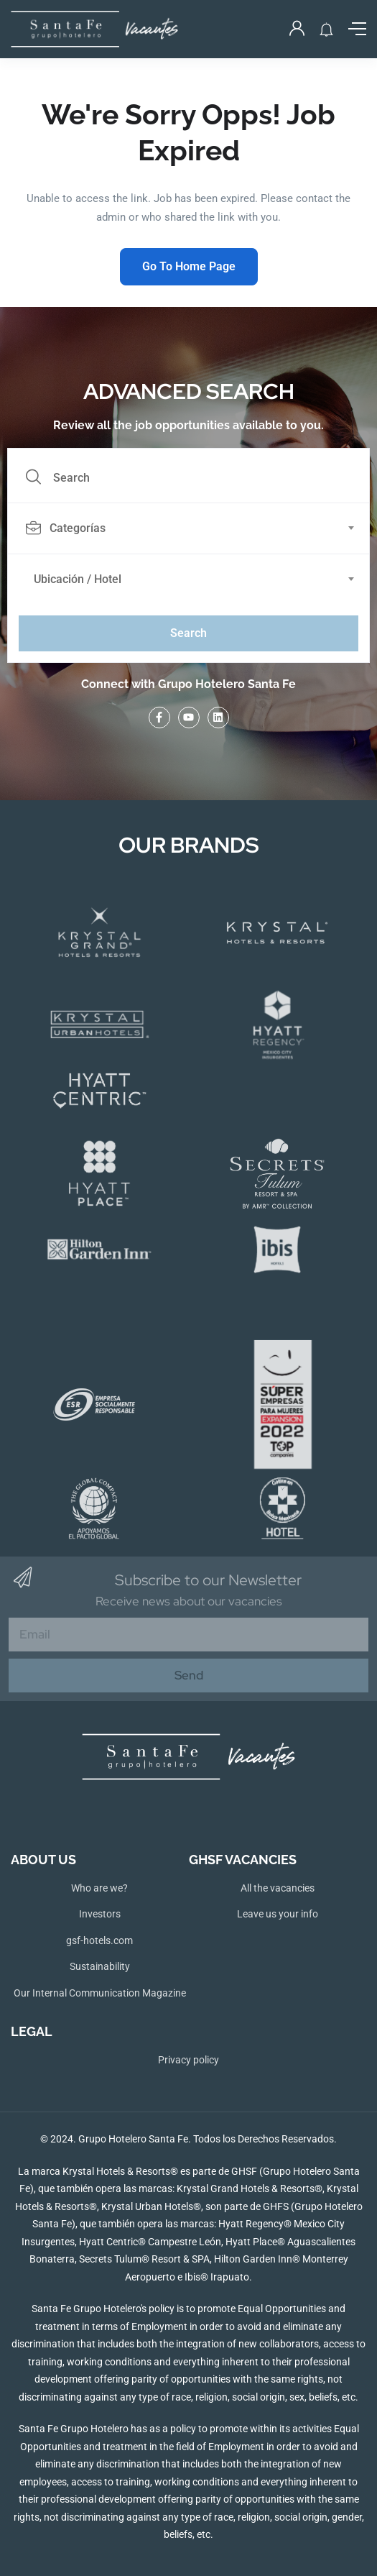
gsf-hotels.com (99, 1940)
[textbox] (187, 528)
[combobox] (196, 528)
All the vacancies (278, 1888)
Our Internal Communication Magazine (100, 1993)
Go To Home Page (189, 266)
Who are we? (99, 1888)
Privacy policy (188, 2060)
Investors (100, 1914)
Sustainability (100, 1966)
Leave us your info (277, 1914)
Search (188, 633)
